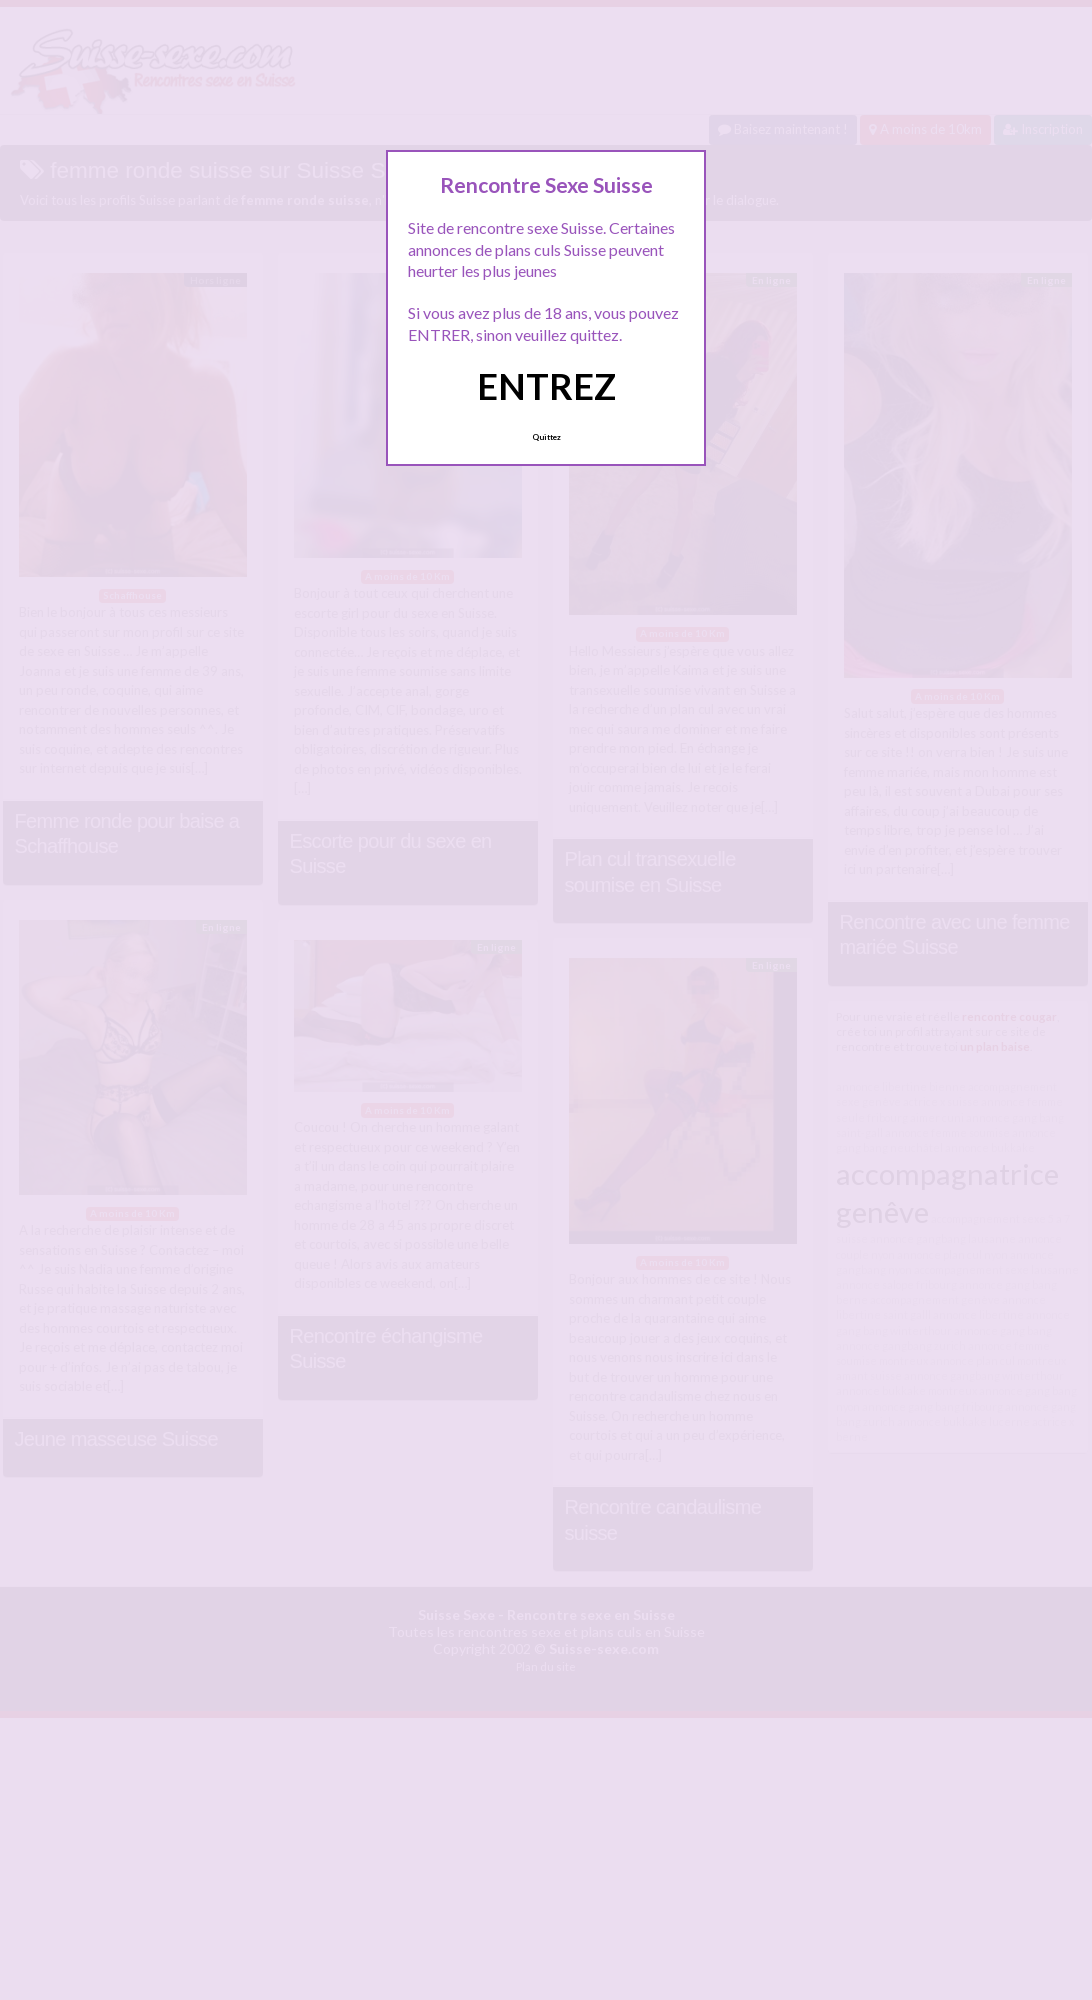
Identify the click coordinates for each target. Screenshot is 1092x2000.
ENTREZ (546, 386)
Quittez (546, 437)
